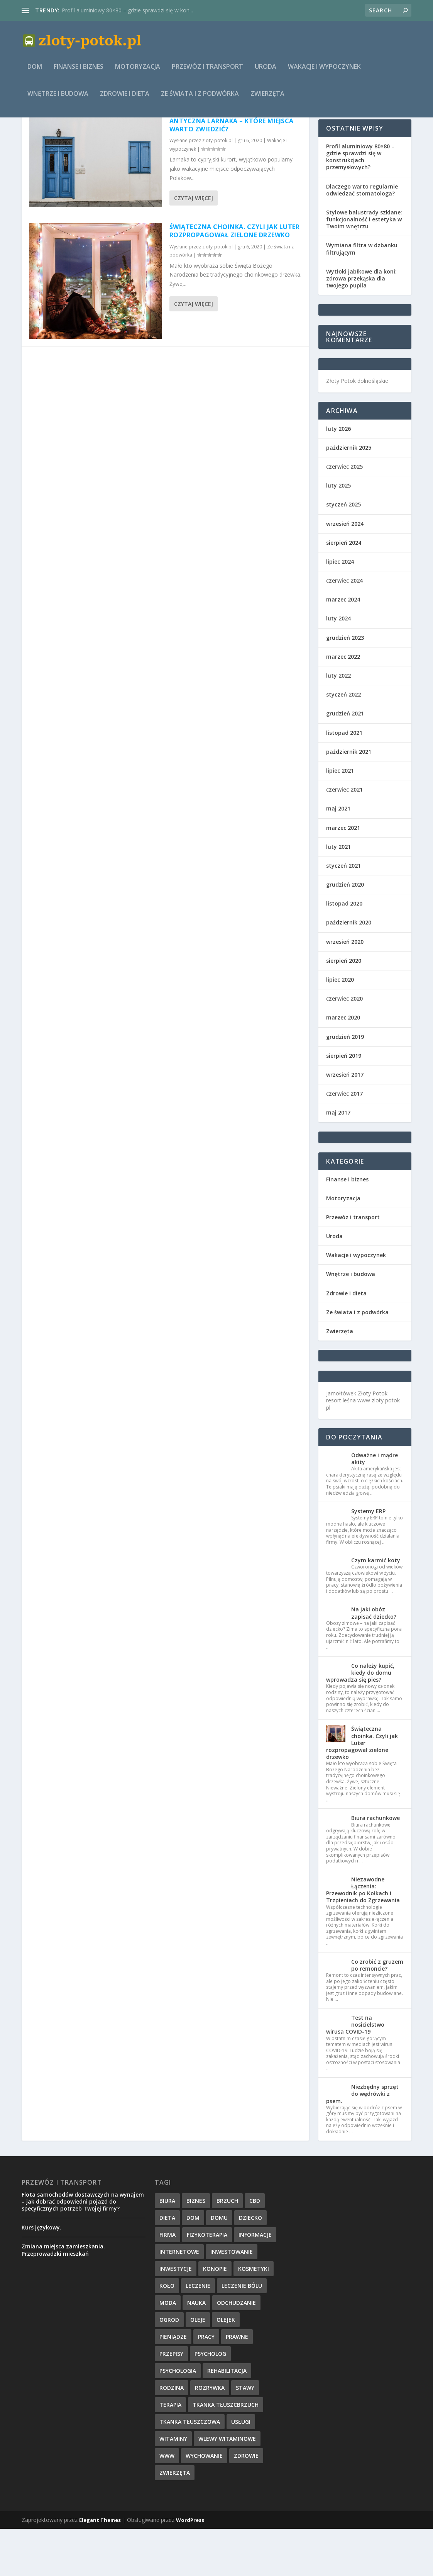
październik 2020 (348, 969)
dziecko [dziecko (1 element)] (250, 2264)
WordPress (190, 2567)
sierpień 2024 (343, 589)
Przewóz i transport (207, 72)
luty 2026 (338, 475)
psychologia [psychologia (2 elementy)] (177, 2417)
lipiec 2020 (340, 1026)
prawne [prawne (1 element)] (237, 2383)
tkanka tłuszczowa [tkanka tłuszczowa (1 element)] (189, 2468)
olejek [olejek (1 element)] (225, 2366)
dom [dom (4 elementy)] (193, 2264)
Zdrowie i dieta (124, 99)
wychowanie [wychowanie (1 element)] (204, 2502)
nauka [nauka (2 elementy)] (196, 2349)
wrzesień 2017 (345, 1121)
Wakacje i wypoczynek (324, 72)
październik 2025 (348, 494)
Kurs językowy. (41, 2274)
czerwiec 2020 (344, 1045)
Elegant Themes (100, 2567)
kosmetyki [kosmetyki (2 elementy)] (253, 2315)
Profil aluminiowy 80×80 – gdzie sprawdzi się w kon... (127, 10)
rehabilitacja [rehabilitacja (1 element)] (227, 2417)
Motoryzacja (137, 72)
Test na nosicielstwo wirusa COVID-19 (355, 2071)
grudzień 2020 (345, 931)
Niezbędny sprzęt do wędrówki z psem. (362, 2140)
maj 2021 (338, 855)
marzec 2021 (343, 874)
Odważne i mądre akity (374, 1506)
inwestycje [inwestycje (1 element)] (175, 2315)
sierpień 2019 (343, 1102)
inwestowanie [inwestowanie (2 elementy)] (231, 2298)
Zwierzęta (267, 99)
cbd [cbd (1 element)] (254, 2247)
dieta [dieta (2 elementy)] (167, 2264)
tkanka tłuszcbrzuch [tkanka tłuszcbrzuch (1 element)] (226, 2451)
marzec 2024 (343, 646)
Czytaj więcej (193, 245)
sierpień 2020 (343, 1007)
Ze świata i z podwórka (200, 99)
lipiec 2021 (340, 817)
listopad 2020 (344, 950)
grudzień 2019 (345, 1083)
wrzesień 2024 (345, 570)
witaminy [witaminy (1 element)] (173, 2485)
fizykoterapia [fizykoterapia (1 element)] (207, 2281)
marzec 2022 (343, 703)
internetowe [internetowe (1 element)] (179, 2298)
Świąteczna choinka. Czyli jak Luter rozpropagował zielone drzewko (234, 278)
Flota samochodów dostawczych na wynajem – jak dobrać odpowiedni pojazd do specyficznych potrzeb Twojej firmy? (83, 2248)
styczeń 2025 (343, 551)
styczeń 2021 (343, 912)
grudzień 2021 (345, 760)
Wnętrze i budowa (57, 99)
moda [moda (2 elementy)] (167, 2349)
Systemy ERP (368, 1558)
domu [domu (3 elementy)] (219, 2264)
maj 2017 (338, 1159)
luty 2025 (338, 532)
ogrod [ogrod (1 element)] (169, 2366)
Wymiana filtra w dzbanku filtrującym (361, 296)
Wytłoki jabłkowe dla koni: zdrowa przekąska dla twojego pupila (361, 325)
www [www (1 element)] (166, 2502)
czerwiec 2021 (344, 836)
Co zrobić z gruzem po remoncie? (377, 2012)
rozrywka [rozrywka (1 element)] (210, 2434)
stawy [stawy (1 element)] (245, 2434)
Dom (34, 72)
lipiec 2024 (340, 608)
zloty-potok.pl (217, 187)
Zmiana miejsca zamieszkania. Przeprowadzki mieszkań (63, 2297)
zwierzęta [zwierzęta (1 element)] (174, 2519)
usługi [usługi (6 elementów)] (240, 2468)
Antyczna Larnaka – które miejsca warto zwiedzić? (231, 172)
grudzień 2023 (345, 684)
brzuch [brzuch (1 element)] (227, 2247)
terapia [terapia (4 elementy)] (170, 2451)
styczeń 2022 (343, 741)
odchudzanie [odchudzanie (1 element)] (236, 2349)
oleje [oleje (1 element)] (197, 2366)
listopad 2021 (344, 779)
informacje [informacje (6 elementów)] (255, 2281)
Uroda (265, 72)
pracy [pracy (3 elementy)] (206, 2383)
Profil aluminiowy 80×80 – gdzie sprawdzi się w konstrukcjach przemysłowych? (360, 204)
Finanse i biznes (78, 72)
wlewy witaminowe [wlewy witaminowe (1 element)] (227, 2485)
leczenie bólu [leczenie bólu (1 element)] (242, 2332)
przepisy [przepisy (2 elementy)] (171, 2400)
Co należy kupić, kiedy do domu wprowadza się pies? (360, 1719)
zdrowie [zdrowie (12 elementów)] (246, 2502)
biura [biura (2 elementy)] (167, 2247)
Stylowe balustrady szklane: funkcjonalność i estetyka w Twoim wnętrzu (364, 266)
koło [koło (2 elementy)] (166, 2332)
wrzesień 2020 (345, 988)
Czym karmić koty (375, 1607)
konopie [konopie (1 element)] (215, 2315)
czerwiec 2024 (344, 627)
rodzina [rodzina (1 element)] (171, 2434)
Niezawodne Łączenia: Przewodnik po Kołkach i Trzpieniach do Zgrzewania (363, 1937)
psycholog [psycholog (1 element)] (210, 2400)
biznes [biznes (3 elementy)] (195, 2247)
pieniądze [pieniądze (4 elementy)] (173, 2383)
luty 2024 (338, 665)
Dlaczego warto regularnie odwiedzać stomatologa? (362, 237)
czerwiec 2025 (344, 513)
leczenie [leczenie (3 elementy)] (198, 2332)
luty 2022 (338, 722)
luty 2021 (338, 893)
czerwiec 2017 (344, 1140)
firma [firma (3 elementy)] (167, 2281)
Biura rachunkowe (375, 1865)
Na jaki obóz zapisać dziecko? (373, 1660)
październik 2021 (348, 798)
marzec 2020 (343, 1064)
